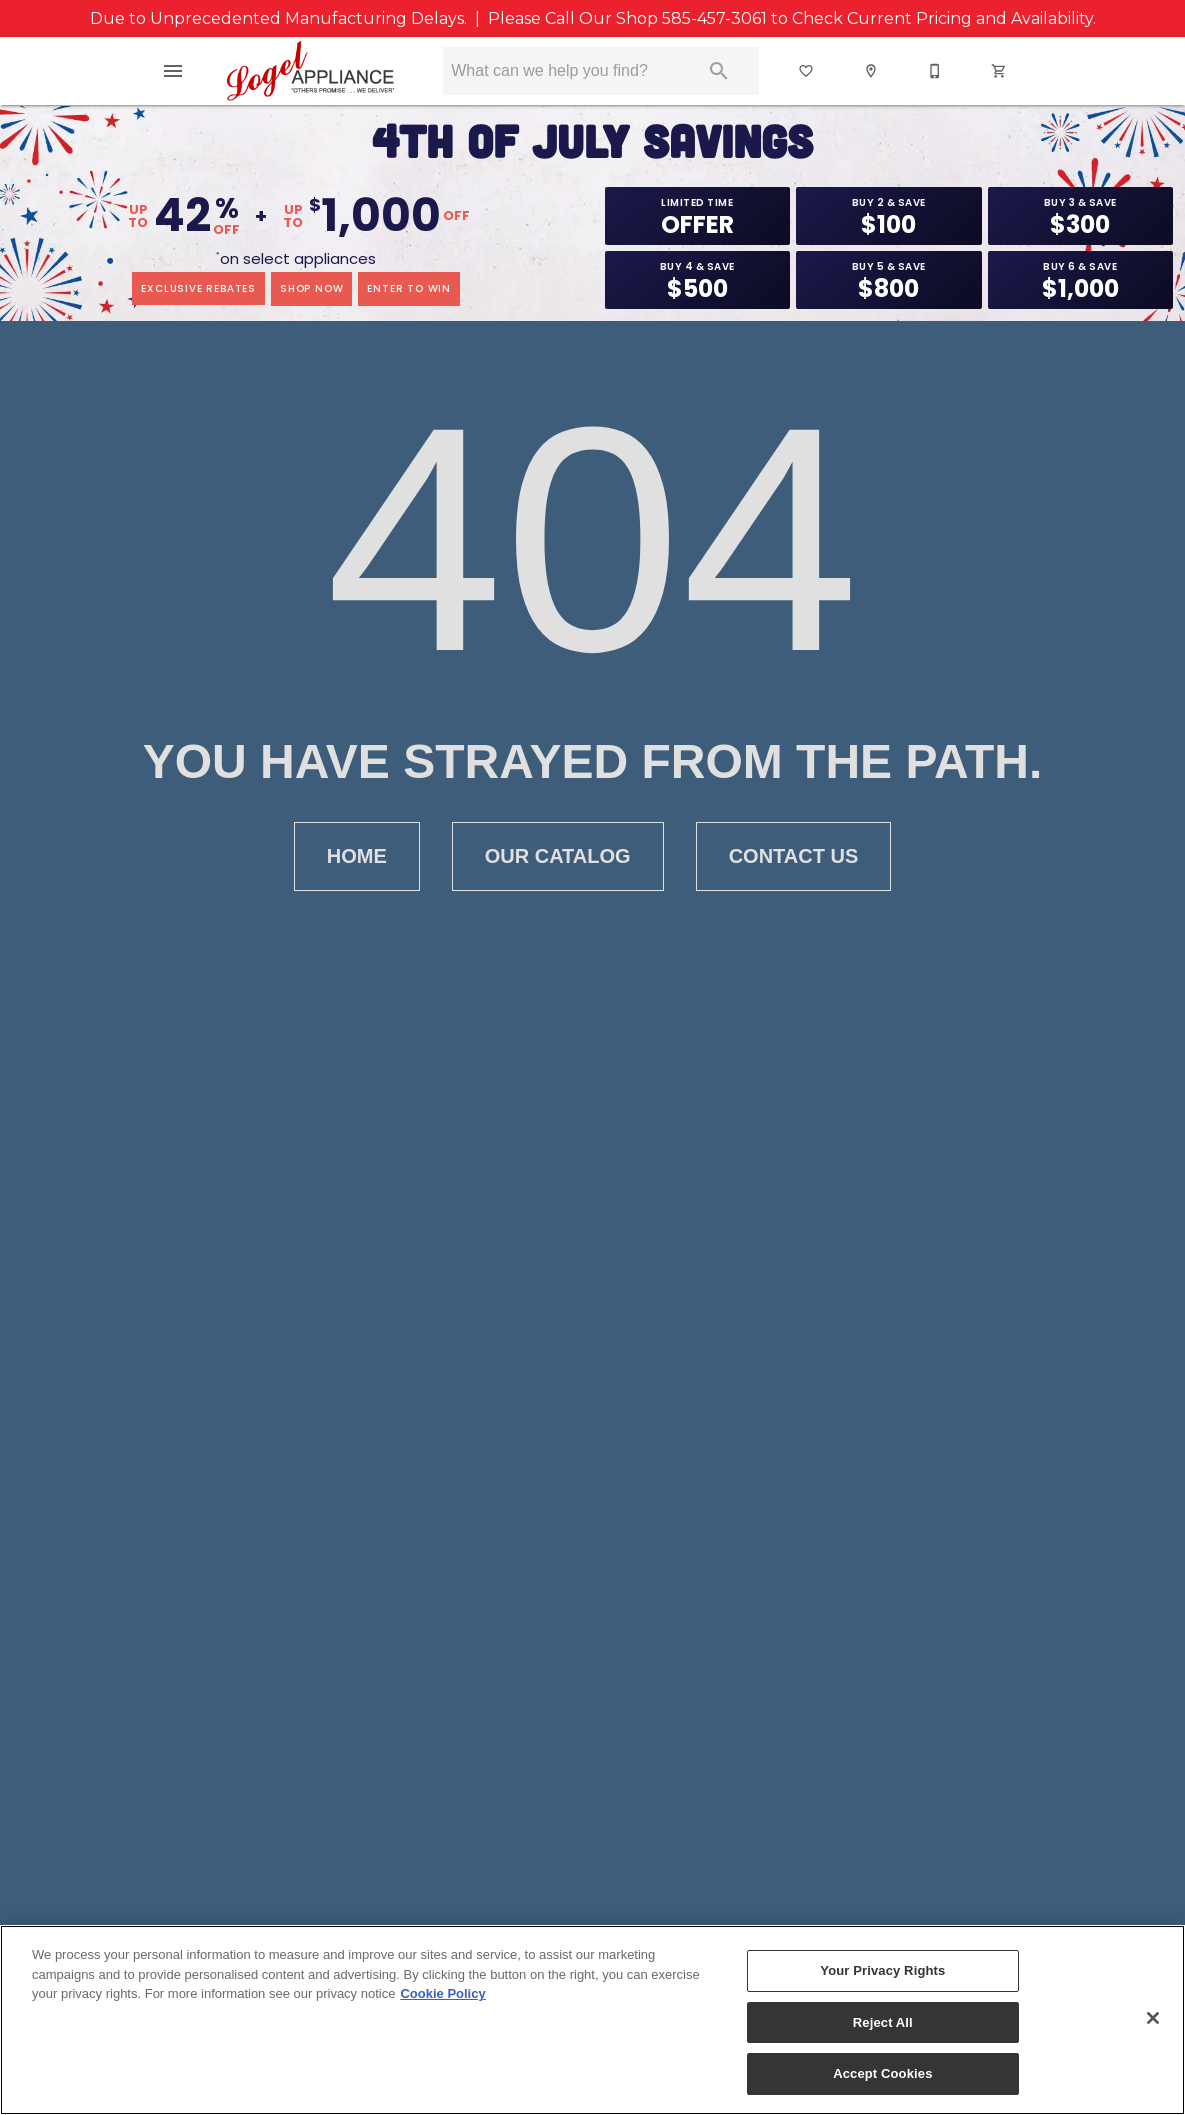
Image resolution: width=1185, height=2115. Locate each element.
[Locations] (872, 71)
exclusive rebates (198, 288)
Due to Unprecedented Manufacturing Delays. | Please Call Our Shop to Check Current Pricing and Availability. (593, 18)
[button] (173, 71)
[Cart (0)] (1000, 71)
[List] (807, 71)
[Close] (1153, 2018)
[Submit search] (719, 71)
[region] (592, 2020)
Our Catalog (558, 856)
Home (357, 856)
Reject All (883, 2022)
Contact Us (794, 856)
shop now (311, 288)
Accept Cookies (882, 2073)
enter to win (409, 288)
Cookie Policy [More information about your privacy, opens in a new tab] (442, 1993)
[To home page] (310, 71)
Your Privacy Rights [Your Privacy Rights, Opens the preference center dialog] (882, 1970)
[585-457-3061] (936, 71)
